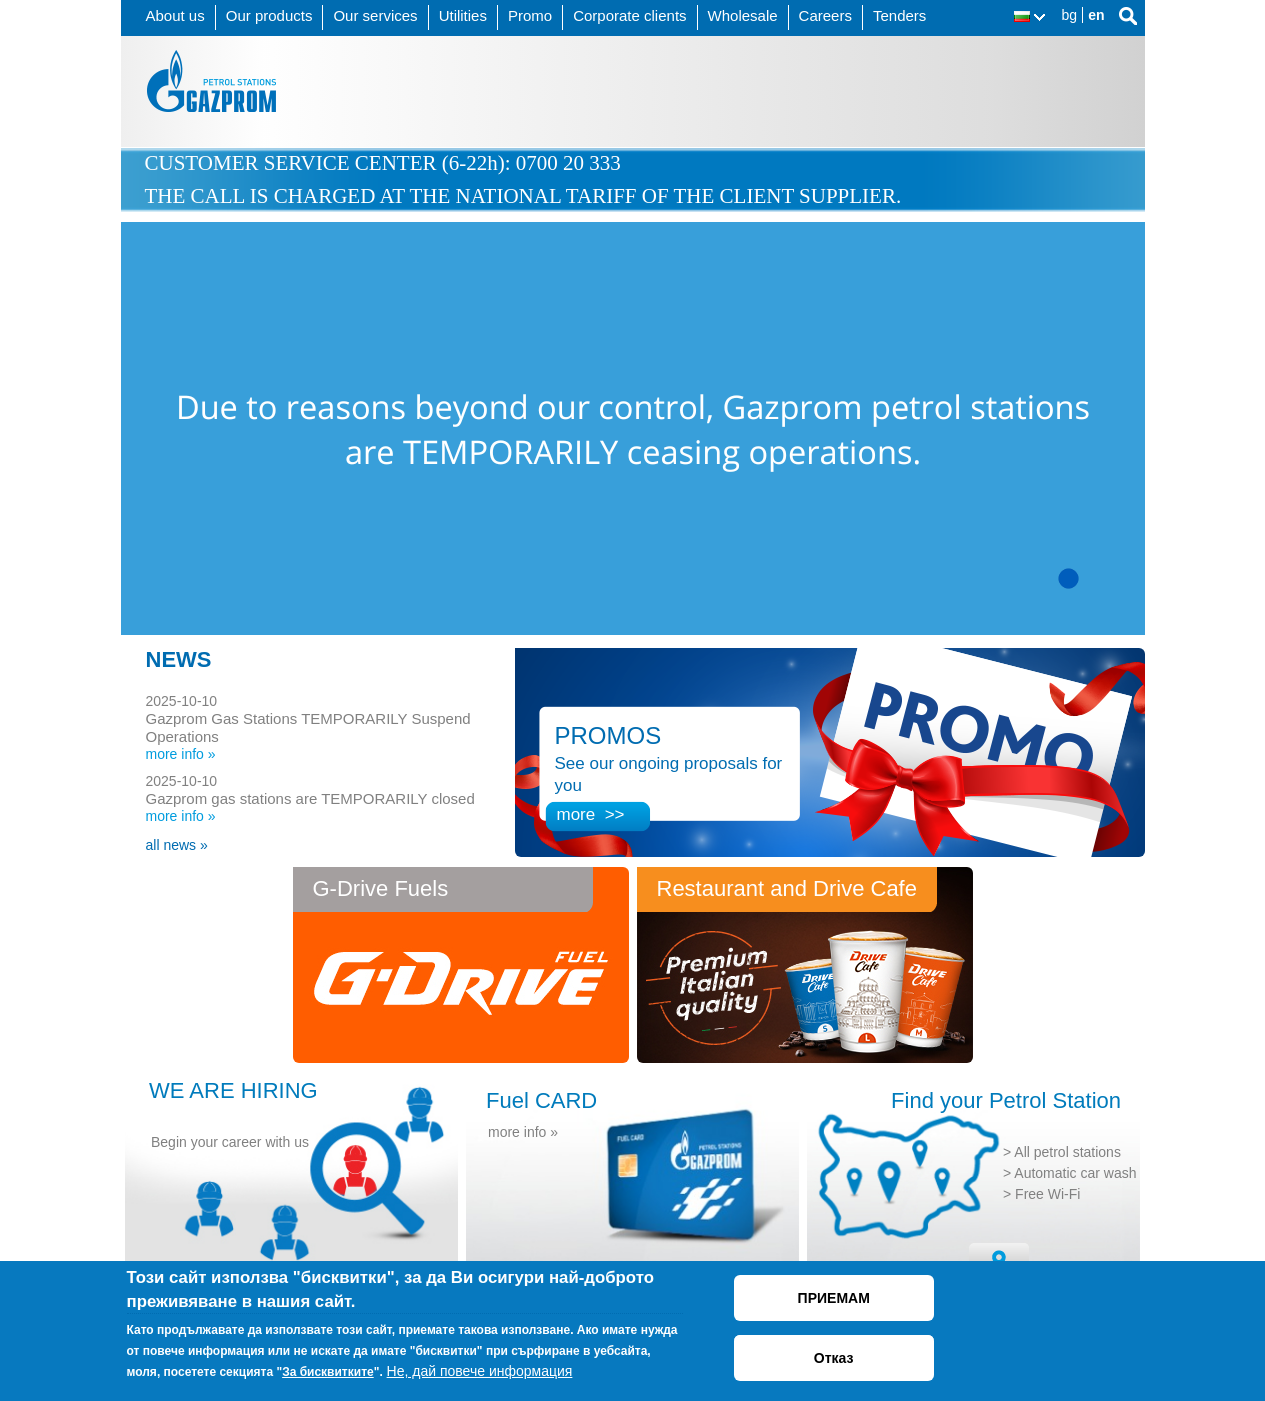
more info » (181, 754)
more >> (591, 814)
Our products (269, 15)
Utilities (463, 15)
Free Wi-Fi (1047, 1194)
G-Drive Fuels (381, 888)
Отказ (834, 1358)
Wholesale (743, 15)
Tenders (899, 15)
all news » (177, 845)
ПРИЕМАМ (834, 1298)
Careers (825, 15)
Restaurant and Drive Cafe (787, 888)
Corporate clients (629, 15)
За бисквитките (328, 1372)
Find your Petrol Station (1006, 1101)
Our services (375, 15)
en (1096, 15)
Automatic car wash (1075, 1173)
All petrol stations (1067, 1152)
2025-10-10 (182, 701)
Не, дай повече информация (480, 1371)
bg (1070, 15)
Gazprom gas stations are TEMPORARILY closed (310, 798)
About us (175, 15)
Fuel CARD (541, 1100)
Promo (530, 15)
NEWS (179, 659)
